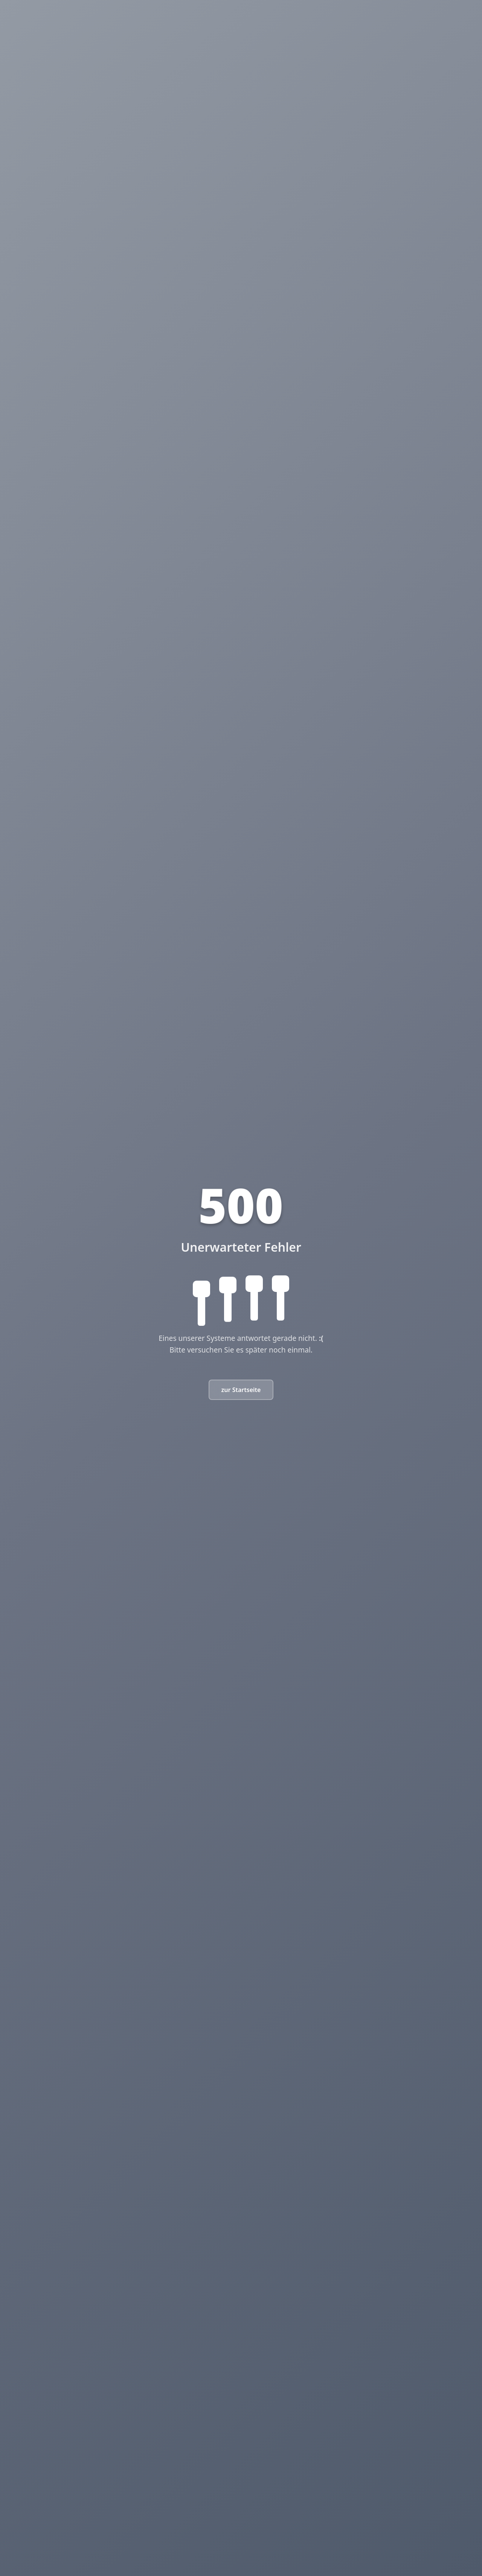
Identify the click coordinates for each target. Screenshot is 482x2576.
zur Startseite (241, 1390)
